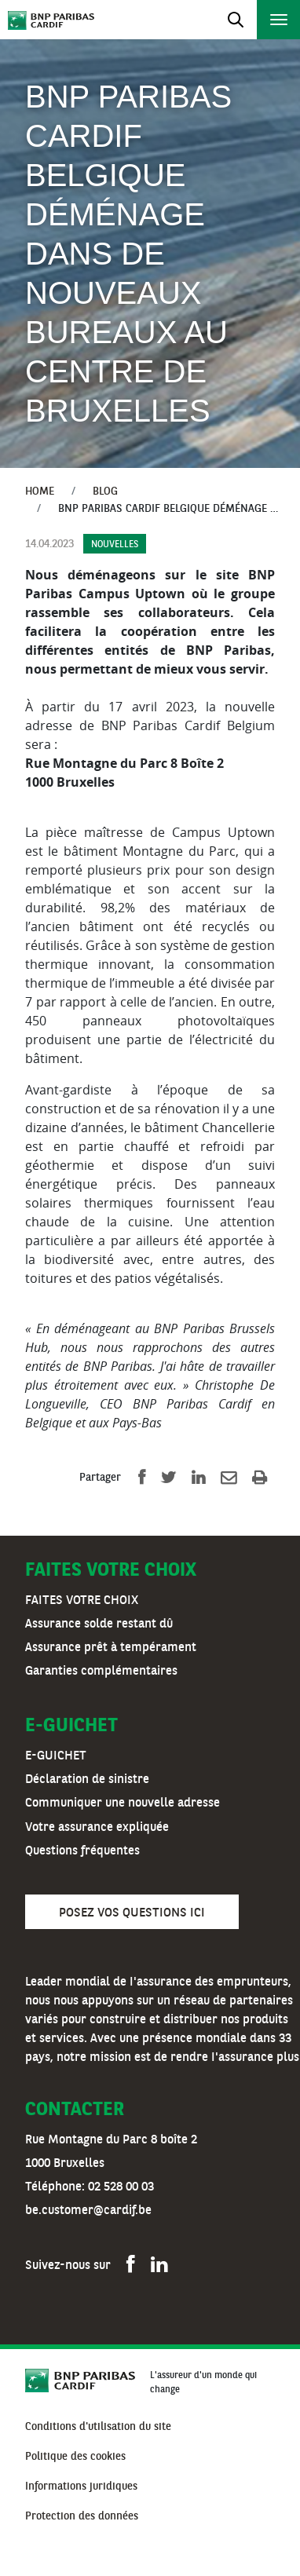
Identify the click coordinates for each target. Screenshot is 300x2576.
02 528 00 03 (121, 2187)
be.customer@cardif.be (88, 2211)
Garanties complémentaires (101, 1671)
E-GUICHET (55, 1756)
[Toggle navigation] (235, 19)
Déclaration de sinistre (87, 1780)
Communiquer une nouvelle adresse (122, 1803)
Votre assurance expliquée (97, 1827)
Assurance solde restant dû (99, 1624)
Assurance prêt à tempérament (110, 1648)
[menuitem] (98, 2428)
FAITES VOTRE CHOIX (81, 1601)
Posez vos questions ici (132, 1913)
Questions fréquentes (82, 1851)
